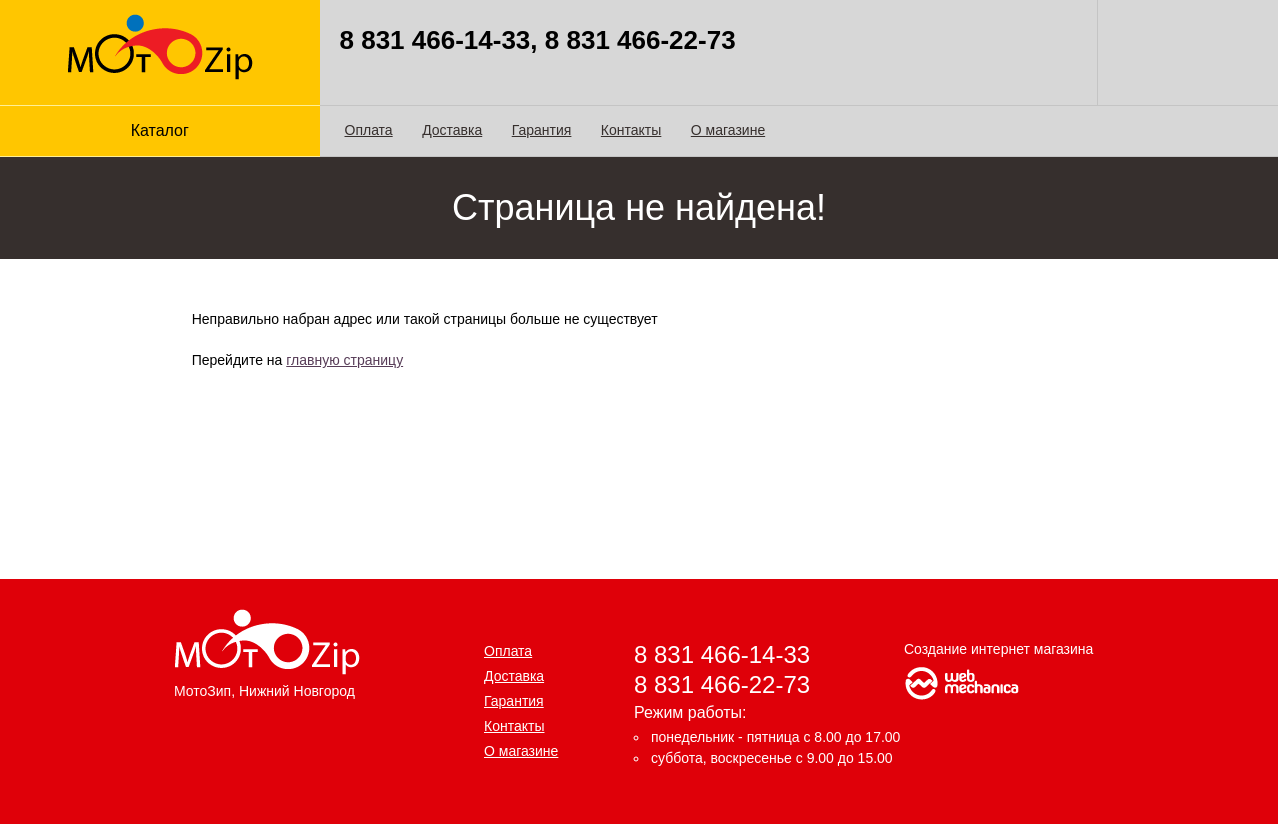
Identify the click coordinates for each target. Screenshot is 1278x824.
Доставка (452, 130)
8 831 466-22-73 (722, 684)
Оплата (369, 130)
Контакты (631, 130)
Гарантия (542, 130)
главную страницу (344, 360)
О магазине (728, 130)
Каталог (160, 130)
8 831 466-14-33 (722, 654)
